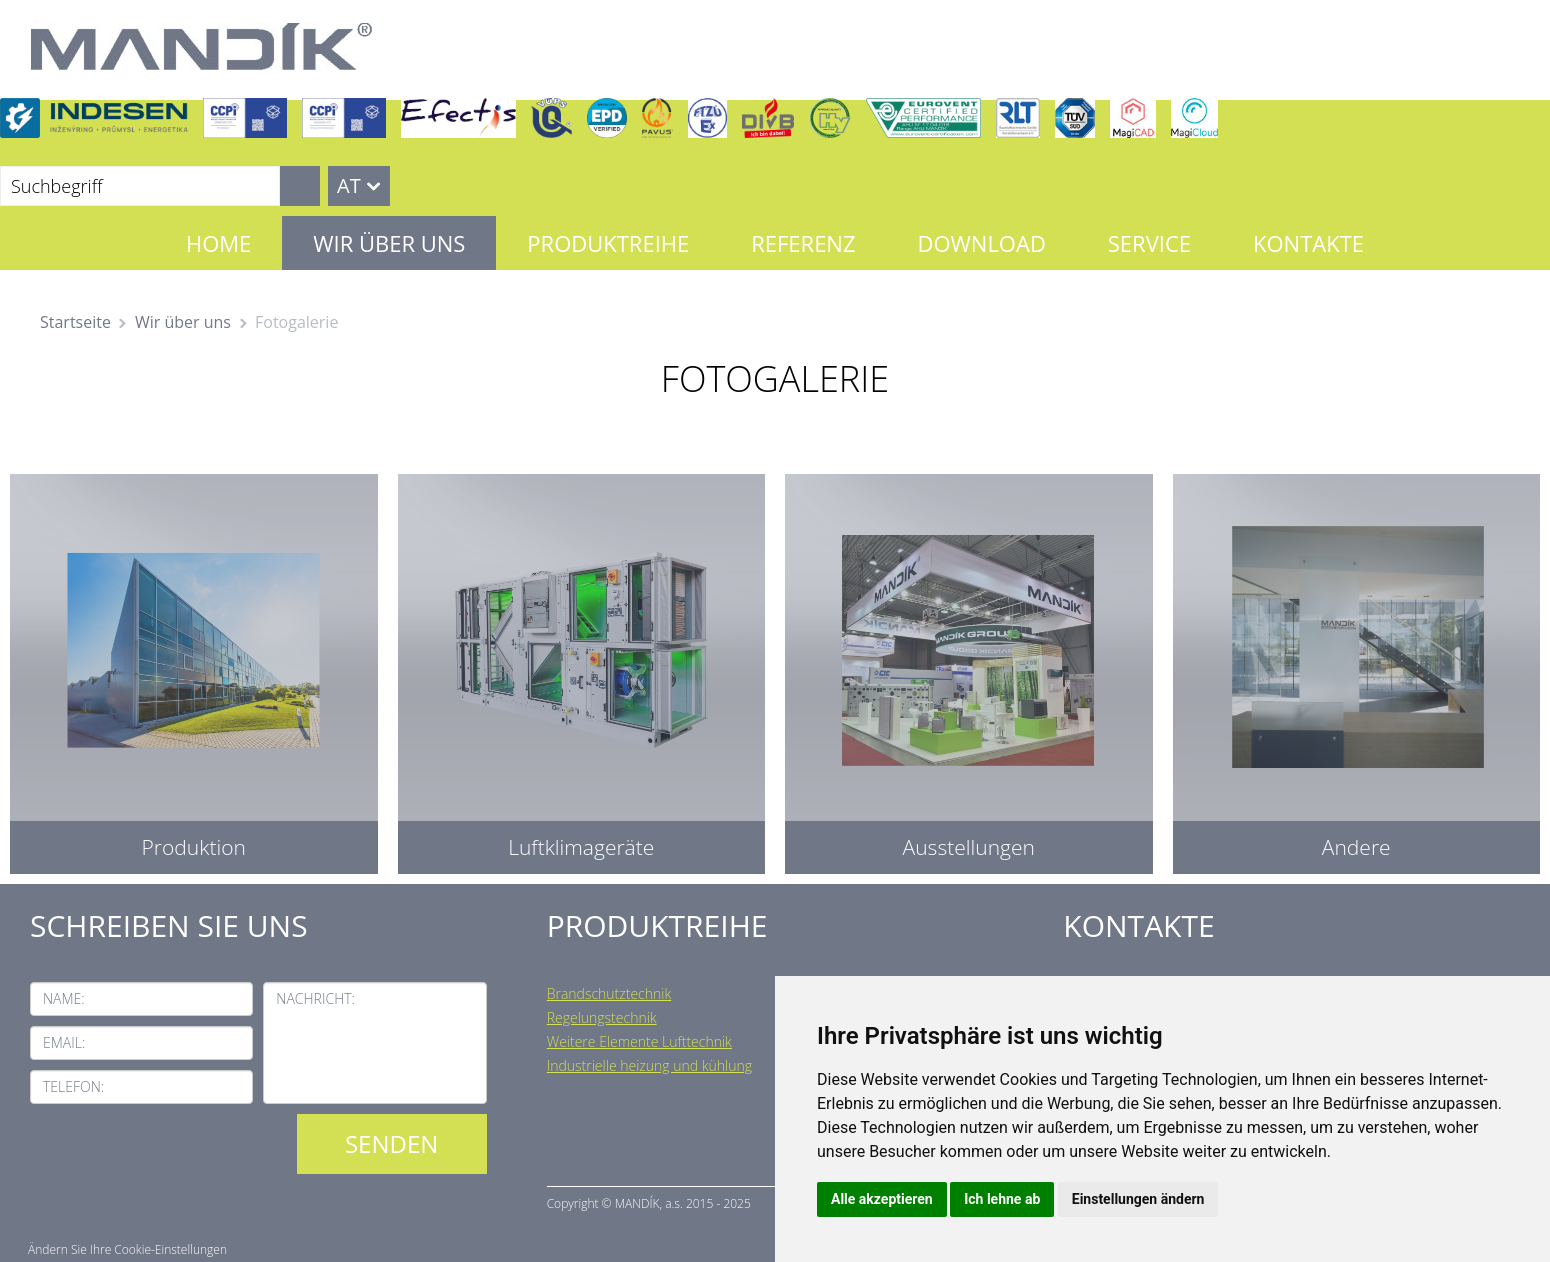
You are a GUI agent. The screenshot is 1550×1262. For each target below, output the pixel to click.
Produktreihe (608, 243)
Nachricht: (315, 998)
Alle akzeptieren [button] (882, 1199)
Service (1149, 243)
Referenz (803, 243)
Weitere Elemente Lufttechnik (639, 1041)
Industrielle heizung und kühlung (649, 1065)
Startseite (75, 322)
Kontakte (1308, 243)
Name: (64, 998)
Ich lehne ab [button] (1002, 1199)
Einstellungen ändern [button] (1138, 1199)
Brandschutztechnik (609, 993)
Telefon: (73, 1086)
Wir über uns (389, 243)
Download (981, 243)
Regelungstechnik (602, 1017)
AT (349, 185)
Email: (64, 1042)
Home (218, 243)
